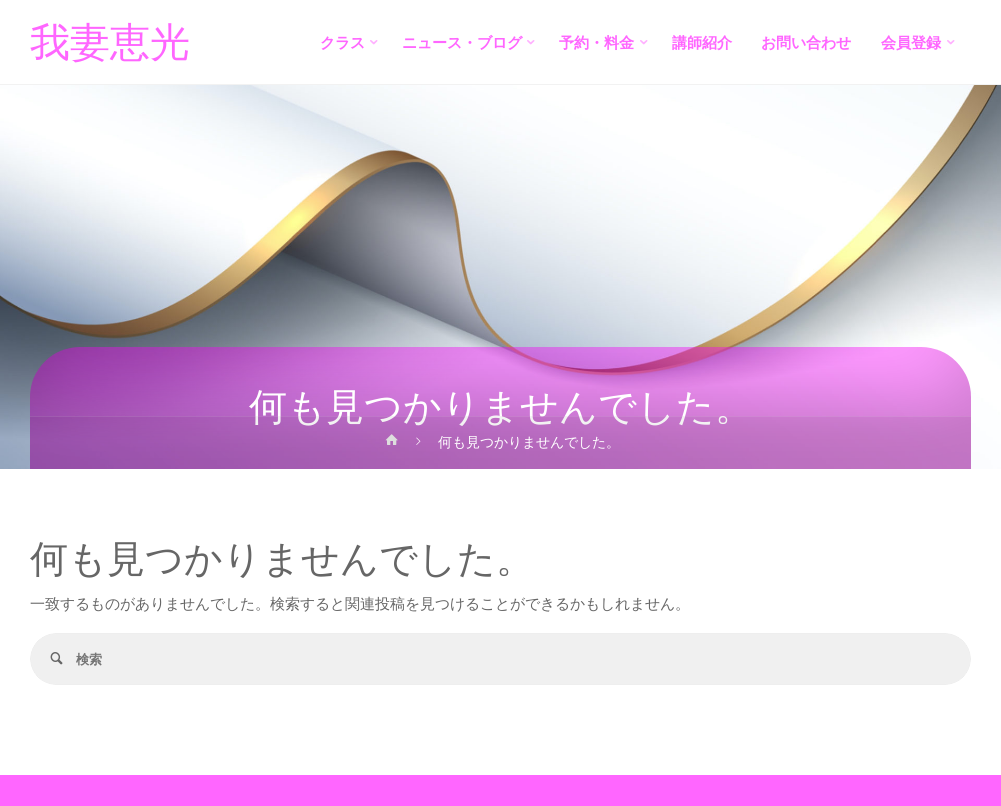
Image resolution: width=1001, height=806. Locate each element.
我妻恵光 (110, 43)
